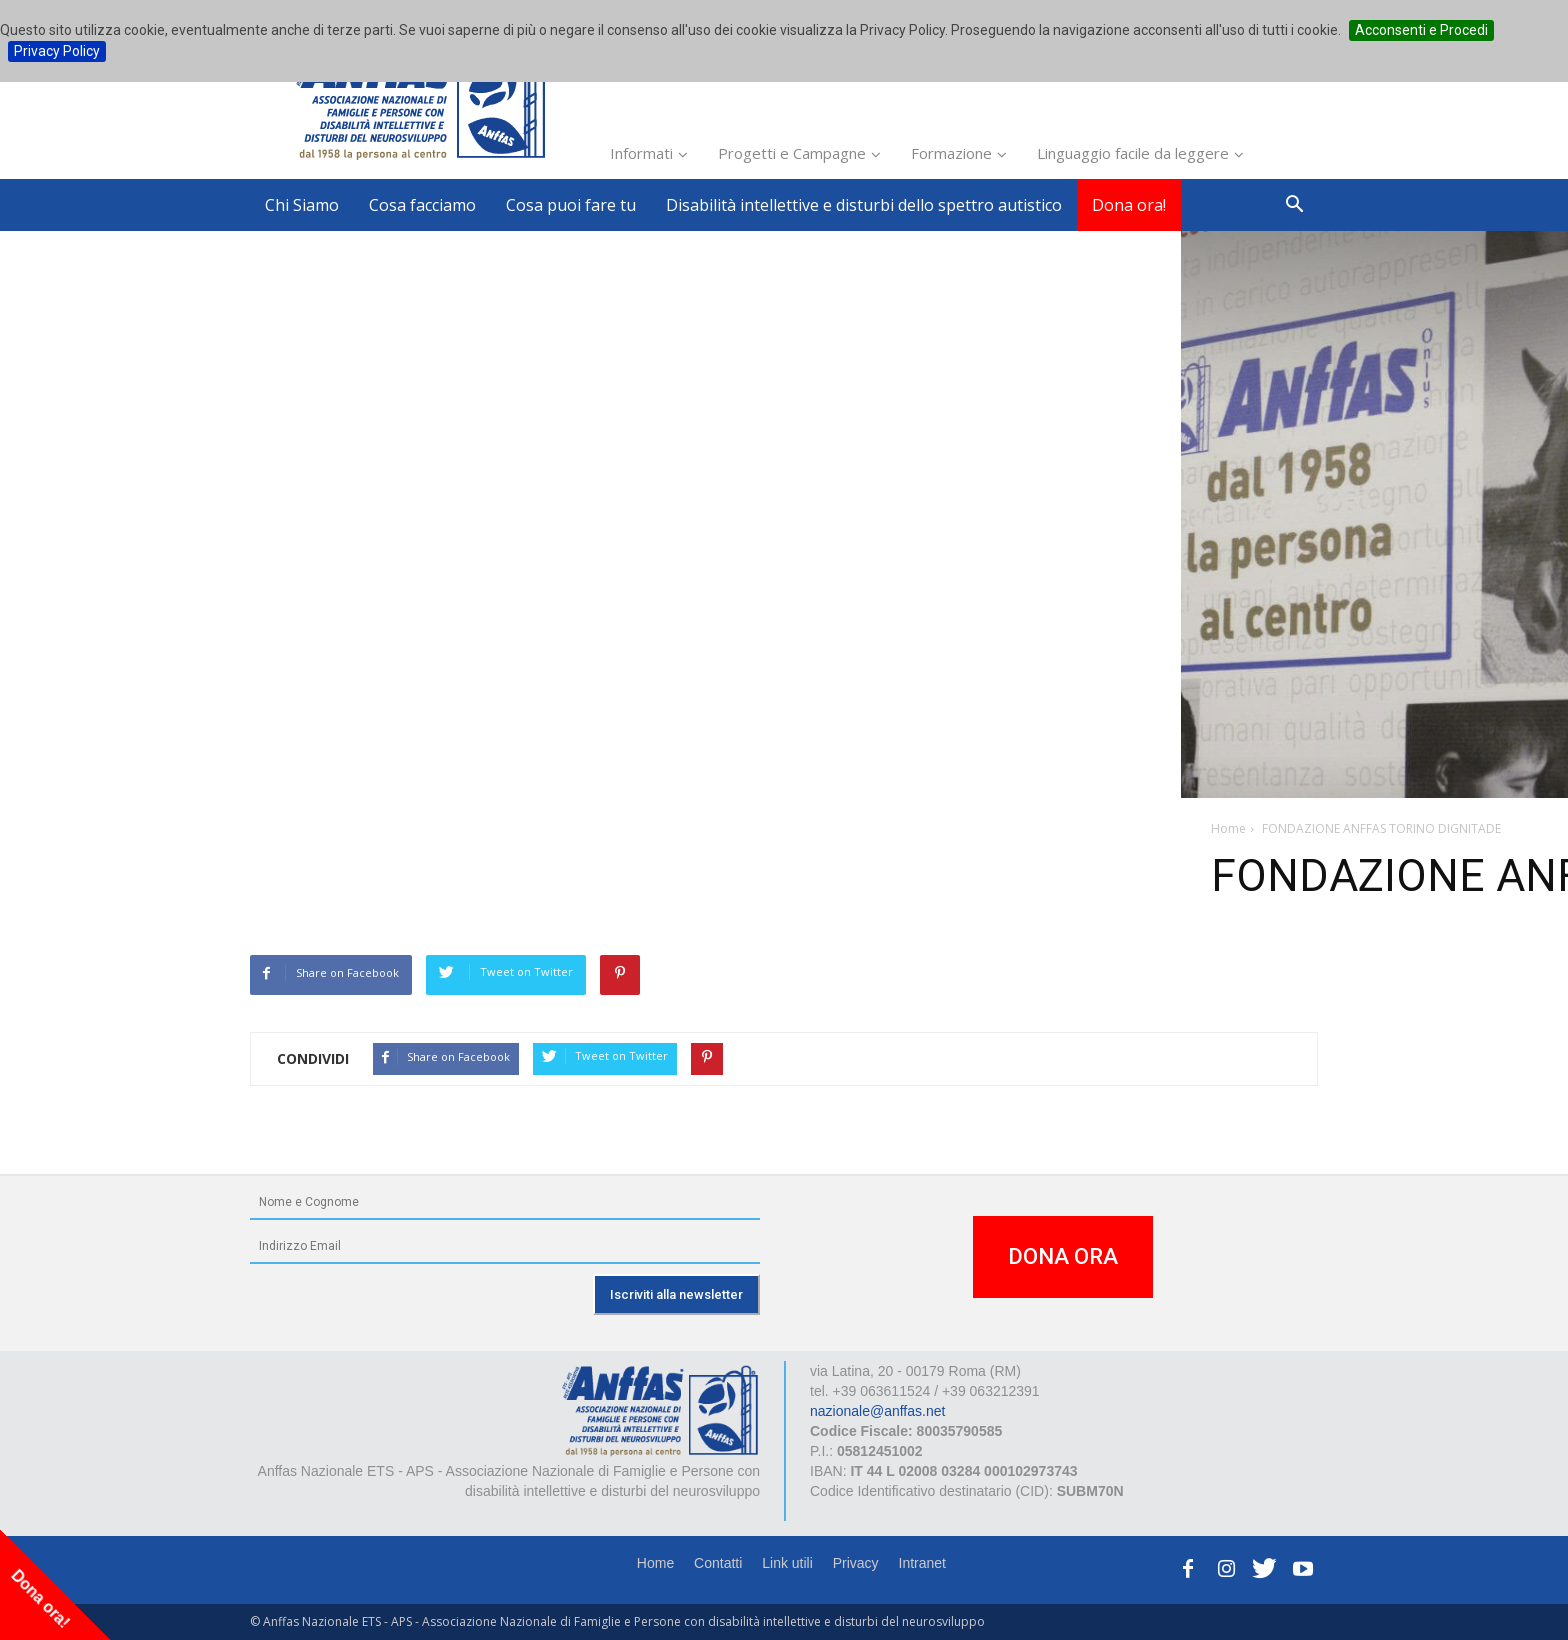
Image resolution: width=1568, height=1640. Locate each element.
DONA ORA (1063, 1256)
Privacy (856, 1563)
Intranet (922, 1563)
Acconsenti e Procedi (1421, 30)
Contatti (718, 1563)
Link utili (787, 1563)
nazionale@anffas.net (877, 1411)
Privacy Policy (57, 51)
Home (655, 1563)
